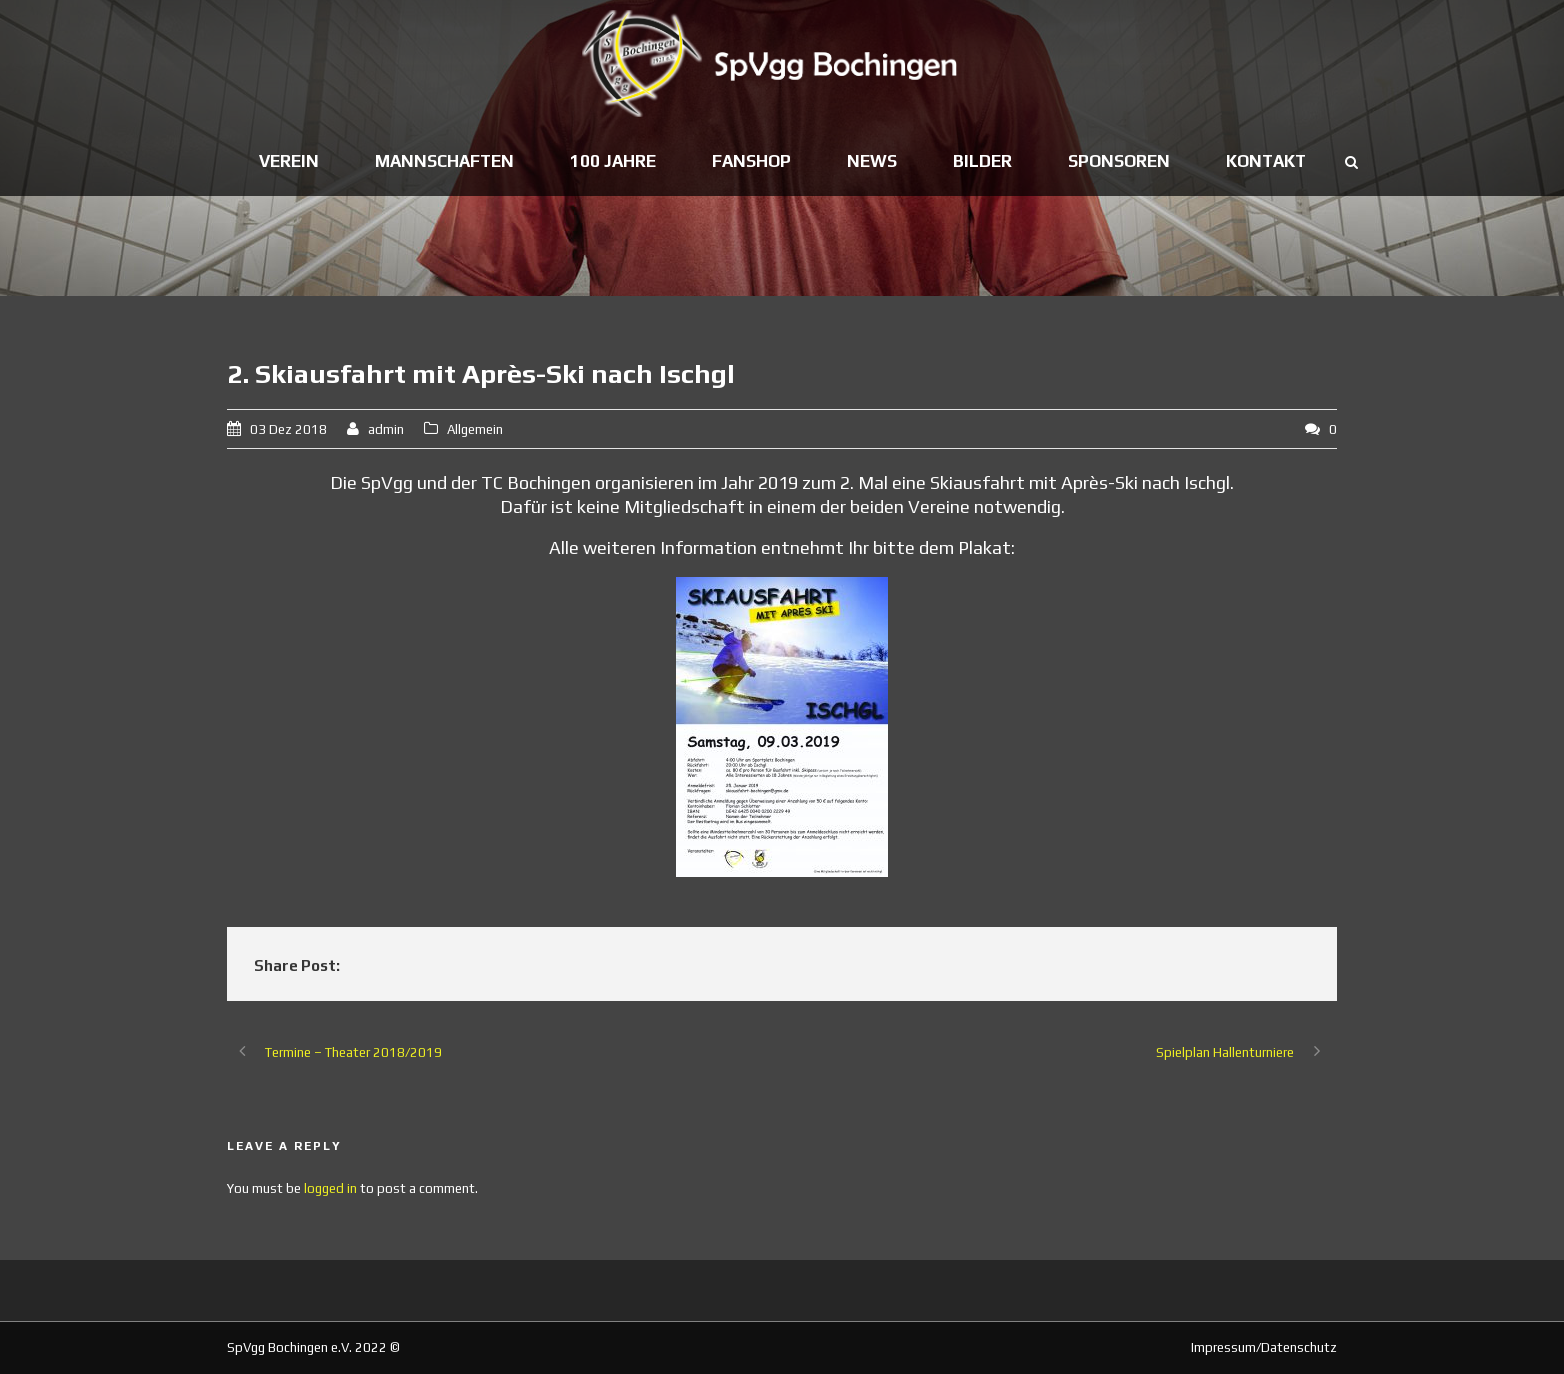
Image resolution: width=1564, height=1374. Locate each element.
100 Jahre (613, 161)
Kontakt (1266, 161)
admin (386, 429)
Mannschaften (444, 161)
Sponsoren (1119, 161)
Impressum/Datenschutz (1264, 1347)
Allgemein (475, 429)
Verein (289, 161)
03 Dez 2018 (288, 429)
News (872, 161)
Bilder (982, 161)
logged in (330, 1188)
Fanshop (751, 161)
